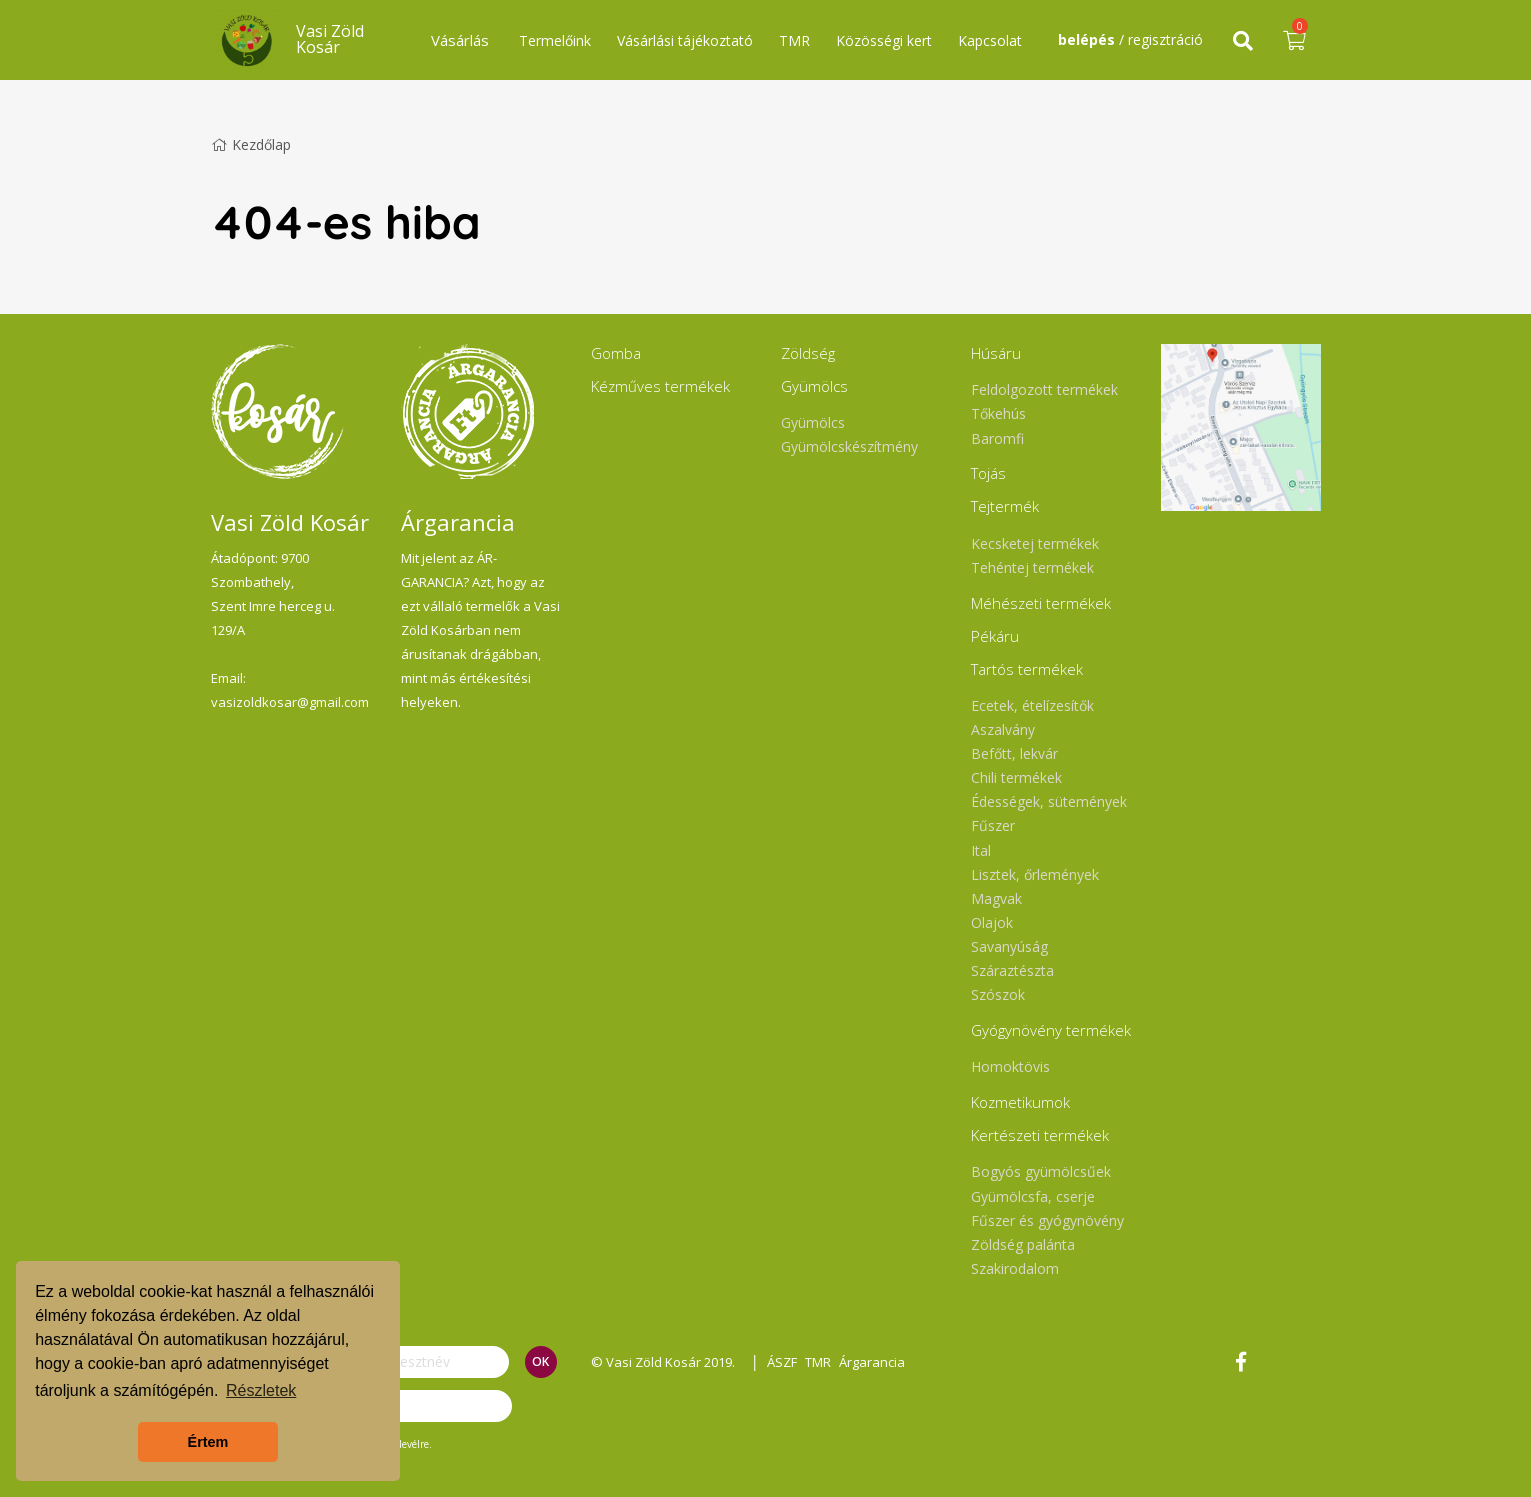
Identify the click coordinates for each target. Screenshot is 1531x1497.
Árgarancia (879, 1362)
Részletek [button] (261, 1390)
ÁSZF (785, 1362)
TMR (794, 40)
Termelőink (555, 40)
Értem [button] (208, 1442)
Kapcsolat (990, 40)
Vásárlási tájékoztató (685, 40)
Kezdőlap (251, 144)
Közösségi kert (884, 40)
